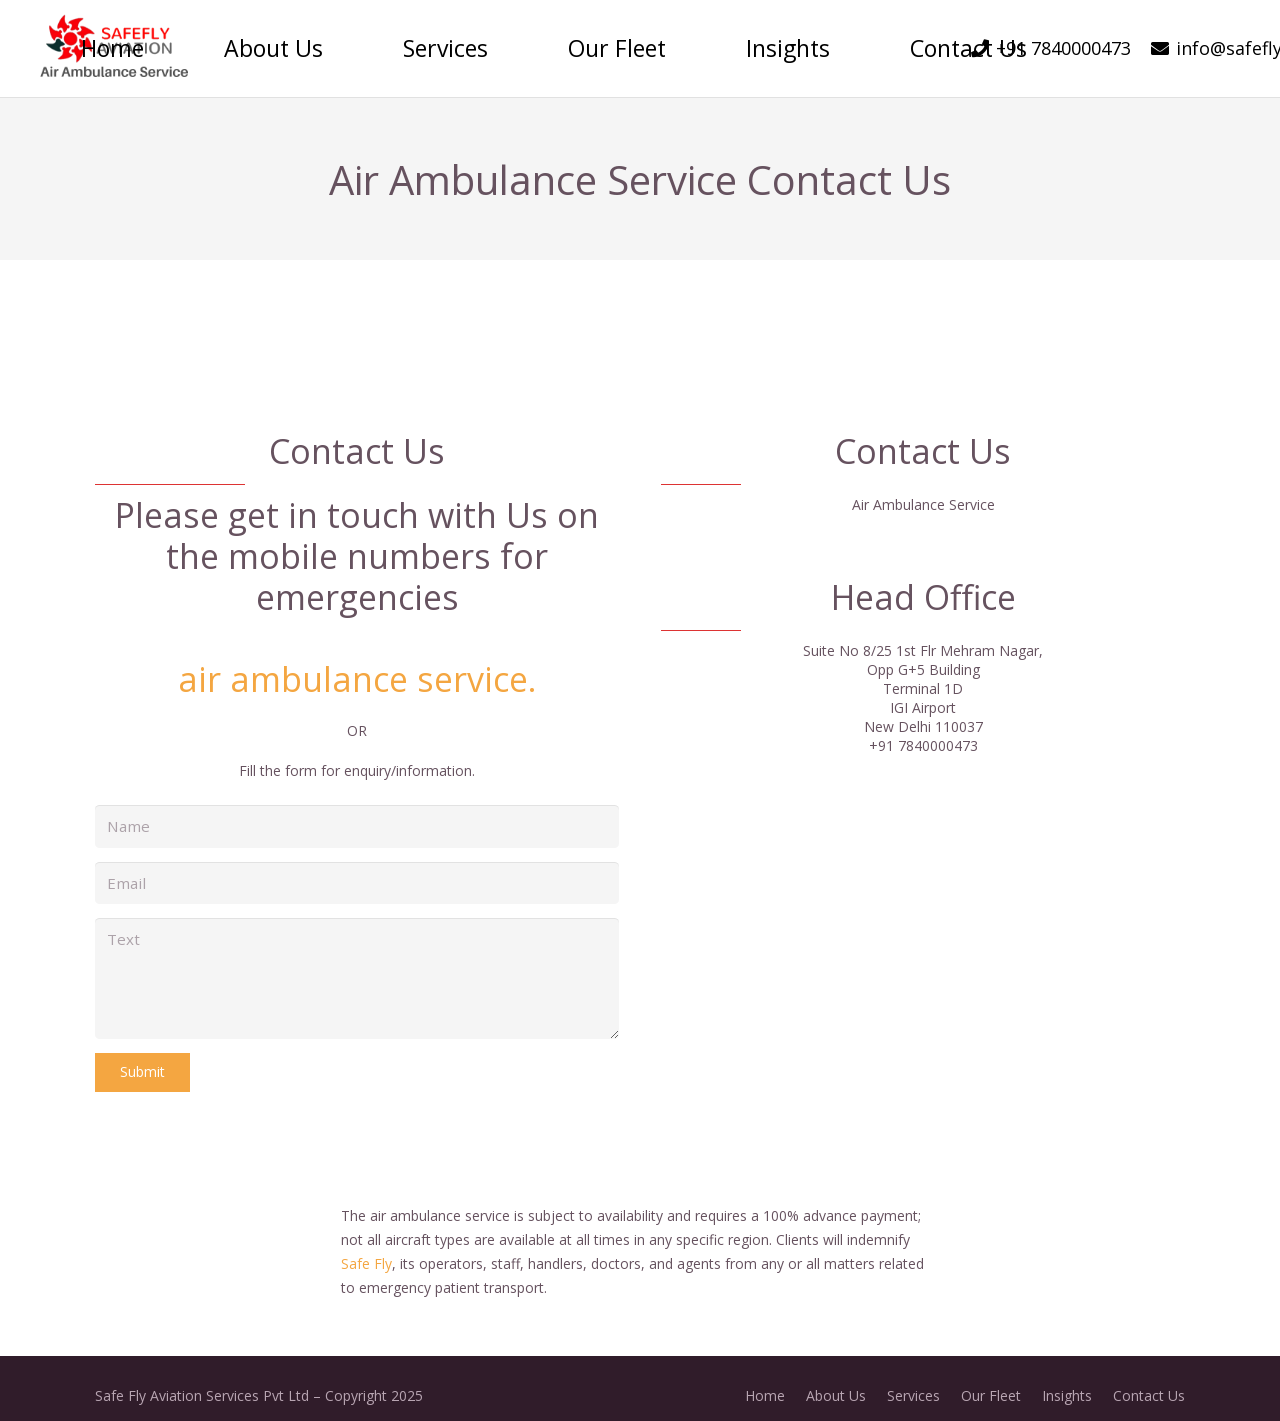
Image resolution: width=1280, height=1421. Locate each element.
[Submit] (142, 1057)
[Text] (357, 968)
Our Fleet (991, 1380)
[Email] (357, 877)
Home (765, 1380)
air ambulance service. (357, 679)
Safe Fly (366, 1248)
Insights (1067, 1380)
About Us (836, 1380)
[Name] (357, 824)
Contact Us (1149, 1380)
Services (913, 1380)
